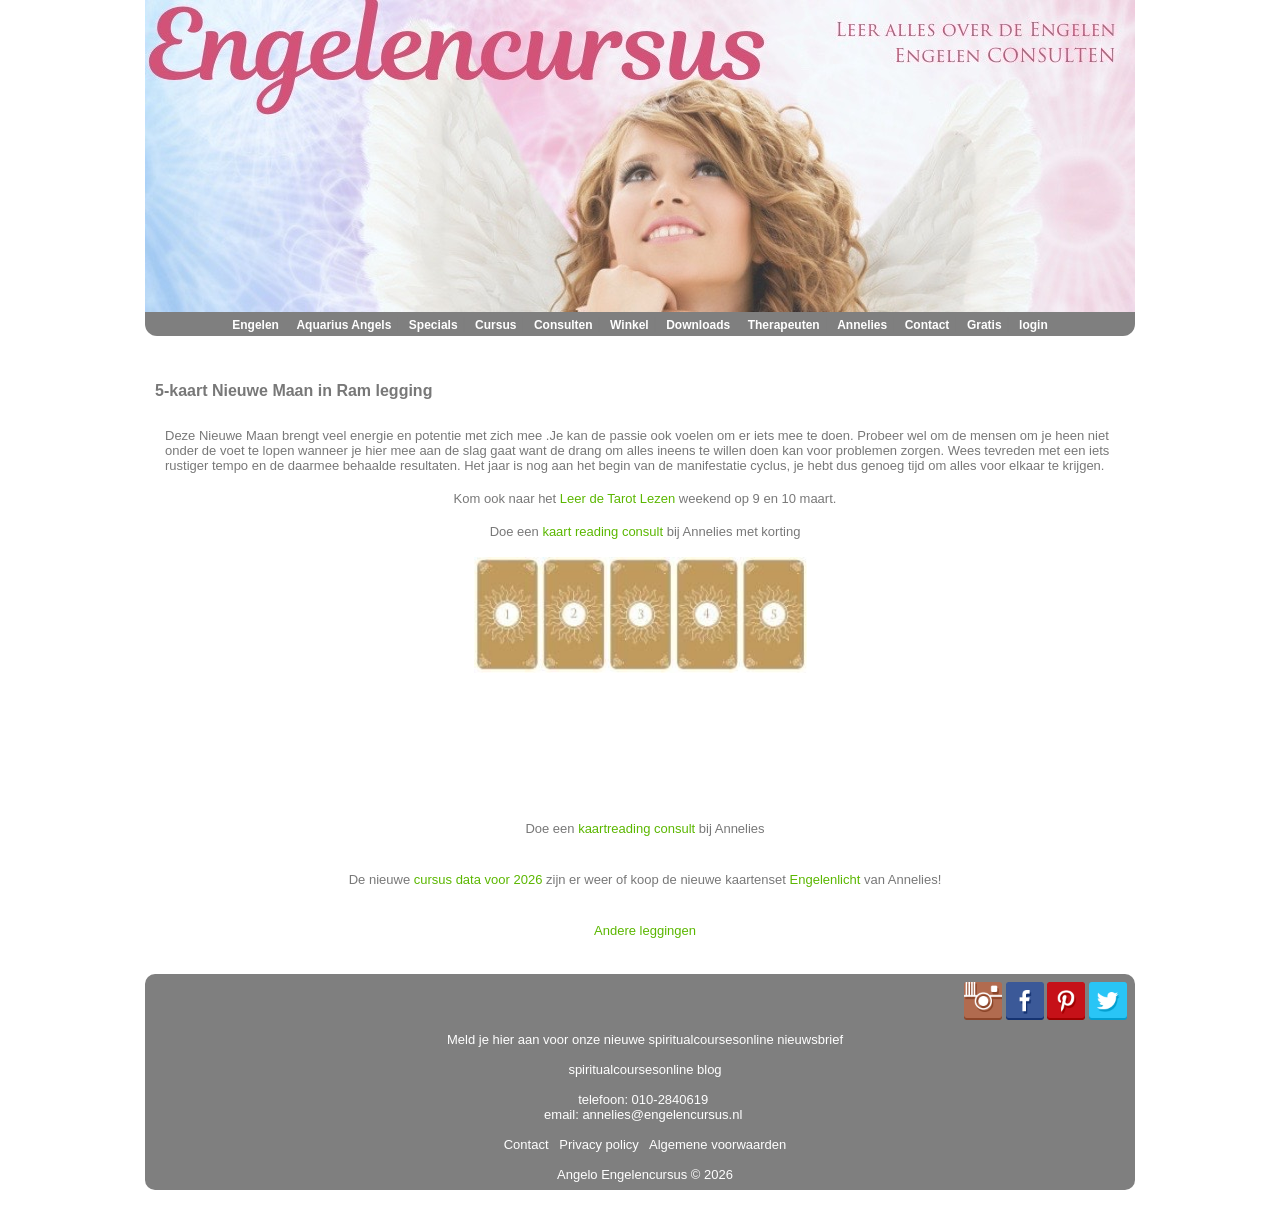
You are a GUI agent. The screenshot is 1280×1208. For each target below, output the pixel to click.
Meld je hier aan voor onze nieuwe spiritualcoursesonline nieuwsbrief (645, 1039)
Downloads (698, 325)
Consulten (563, 325)
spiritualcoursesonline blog (644, 1069)
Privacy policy (595, 1144)
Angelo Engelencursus (622, 1174)
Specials (433, 325)
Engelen (255, 325)
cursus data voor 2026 (478, 879)
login (1033, 325)
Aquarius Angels (343, 325)
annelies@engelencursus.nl (662, 1114)
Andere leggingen (645, 930)
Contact (927, 325)
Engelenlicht (825, 879)
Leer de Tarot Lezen (617, 498)
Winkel (629, 325)
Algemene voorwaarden (714, 1144)
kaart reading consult (602, 531)
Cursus (495, 325)
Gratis (984, 325)
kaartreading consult (636, 828)
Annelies (862, 325)
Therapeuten (784, 325)
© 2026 (710, 1174)
